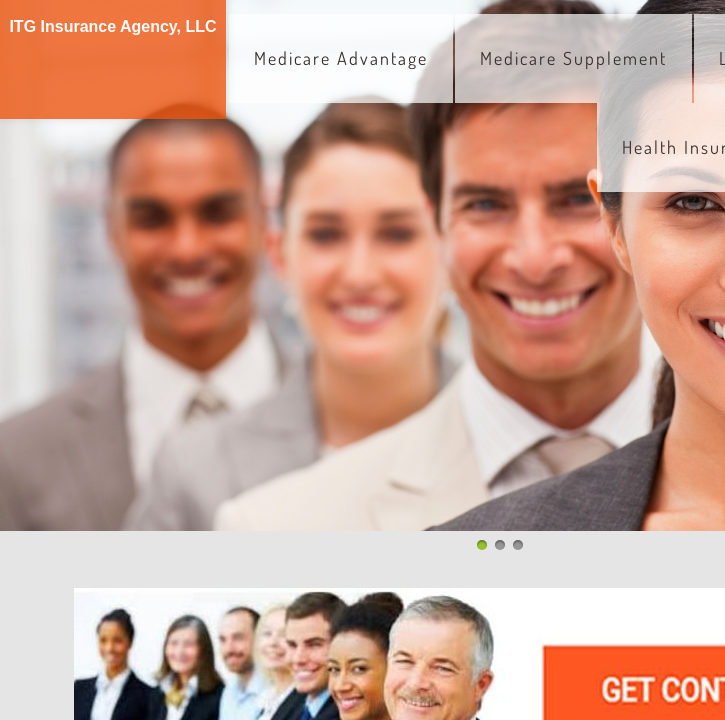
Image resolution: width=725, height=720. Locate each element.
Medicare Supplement (573, 58)
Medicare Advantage (341, 58)
